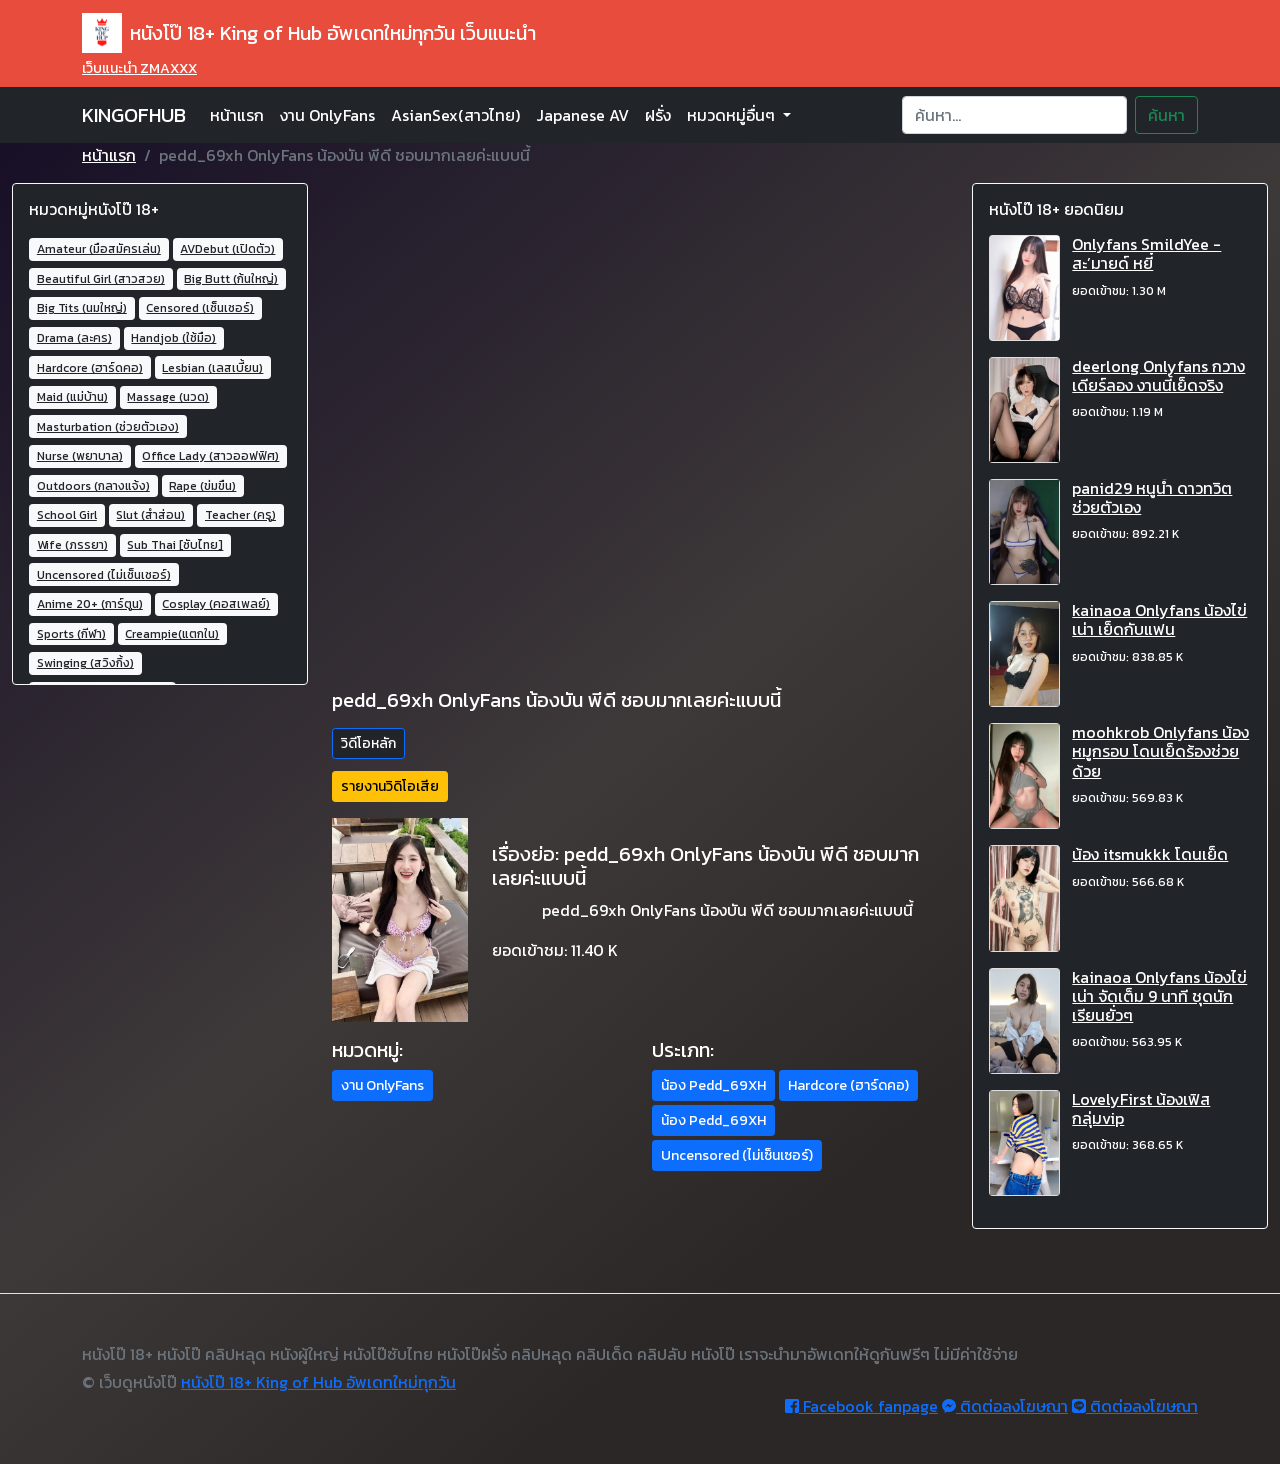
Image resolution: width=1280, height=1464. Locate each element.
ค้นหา (1166, 115)
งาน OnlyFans (327, 115)
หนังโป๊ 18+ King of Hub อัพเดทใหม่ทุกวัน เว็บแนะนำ (309, 33)
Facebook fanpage (861, 1406)
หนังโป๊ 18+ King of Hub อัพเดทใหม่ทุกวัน (318, 1382)
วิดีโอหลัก (368, 743)
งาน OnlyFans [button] (382, 1085)
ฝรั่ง (658, 115)
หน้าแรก (237, 115)
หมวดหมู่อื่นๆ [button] (733, 115)
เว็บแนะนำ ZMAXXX (139, 68)
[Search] (1014, 115)
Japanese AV (582, 115)
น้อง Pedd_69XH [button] (713, 1085)
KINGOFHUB (134, 115)
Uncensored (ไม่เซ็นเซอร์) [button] (737, 1155)
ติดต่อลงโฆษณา (1005, 1406)
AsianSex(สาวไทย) (455, 115)
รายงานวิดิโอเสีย (390, 786)
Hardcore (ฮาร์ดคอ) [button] (848, 1085)
